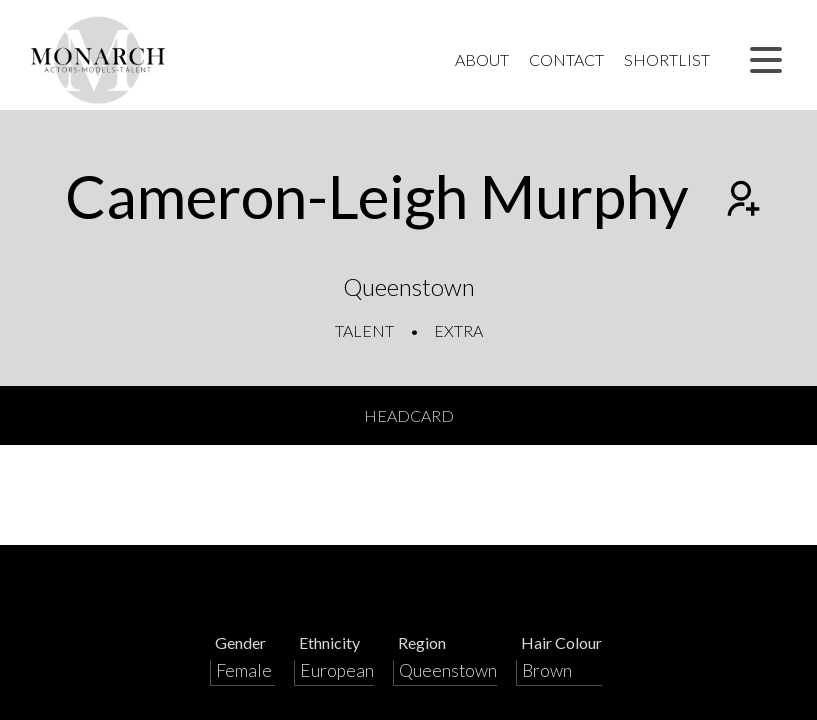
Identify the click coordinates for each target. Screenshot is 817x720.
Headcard (409, 415)
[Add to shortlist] (741, 201)
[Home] (98, 60)
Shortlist (667, 59)
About (482, 59)
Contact (566, 59)
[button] (766, 60)
